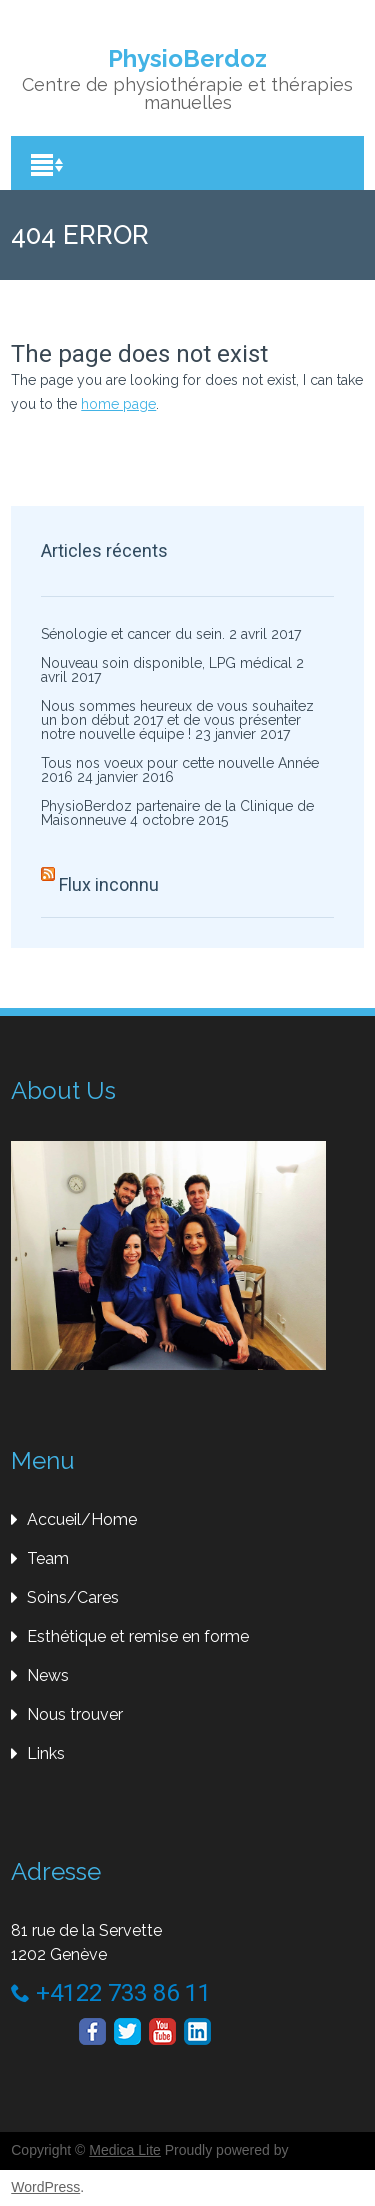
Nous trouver (75, 1714)
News (48, 1675)
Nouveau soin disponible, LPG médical (166, 663)
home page (118, 404)
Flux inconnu (109, 884)
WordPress (45, 2187)
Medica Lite (125, 2150)
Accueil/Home (82, 1519)
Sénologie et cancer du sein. (133, 634)
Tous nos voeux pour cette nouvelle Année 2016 (180, 770)
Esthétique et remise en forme (138, 1636)
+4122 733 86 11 (111, 1993)
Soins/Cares (73, 1597)
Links (46, 1753)
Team (48, 1558)
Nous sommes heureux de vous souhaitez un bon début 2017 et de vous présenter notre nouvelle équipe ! (177, 720)
